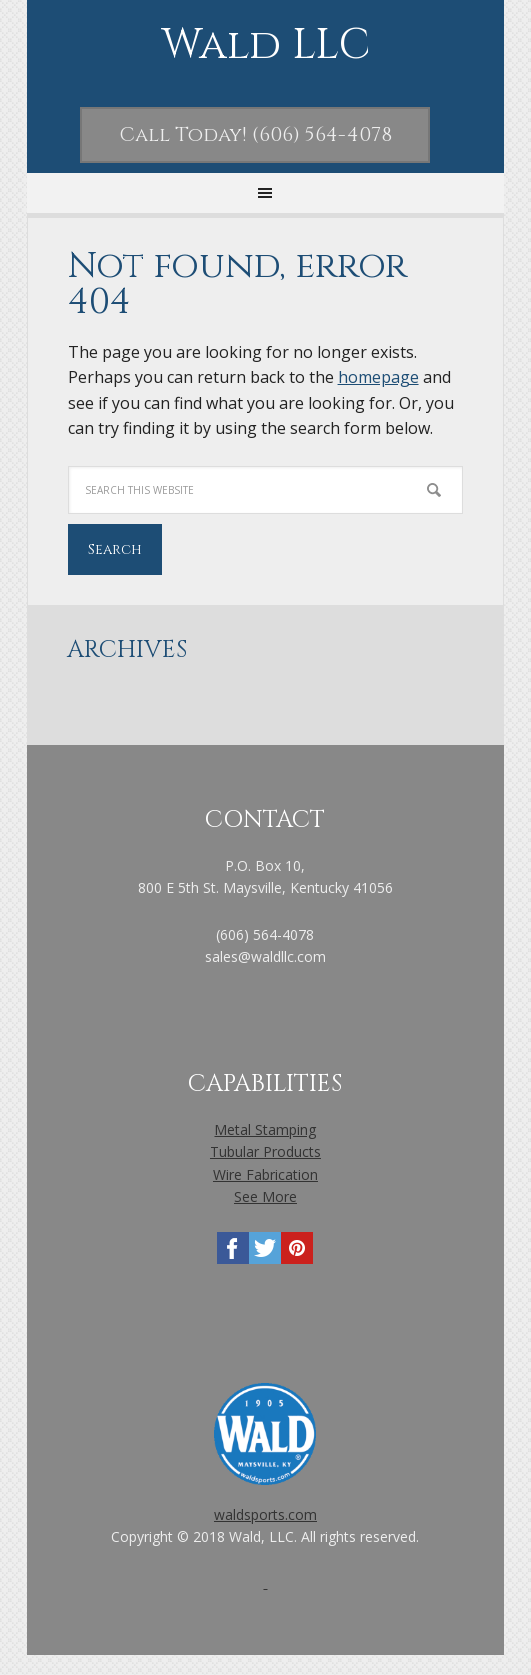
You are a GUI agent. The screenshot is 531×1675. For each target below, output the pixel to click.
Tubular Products (265, 1151)
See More (265, 1196)
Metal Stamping (265, 1129)
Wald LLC (265, 46)
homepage (378, 377)
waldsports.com (265, 1514)
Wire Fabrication (265, 1174)
